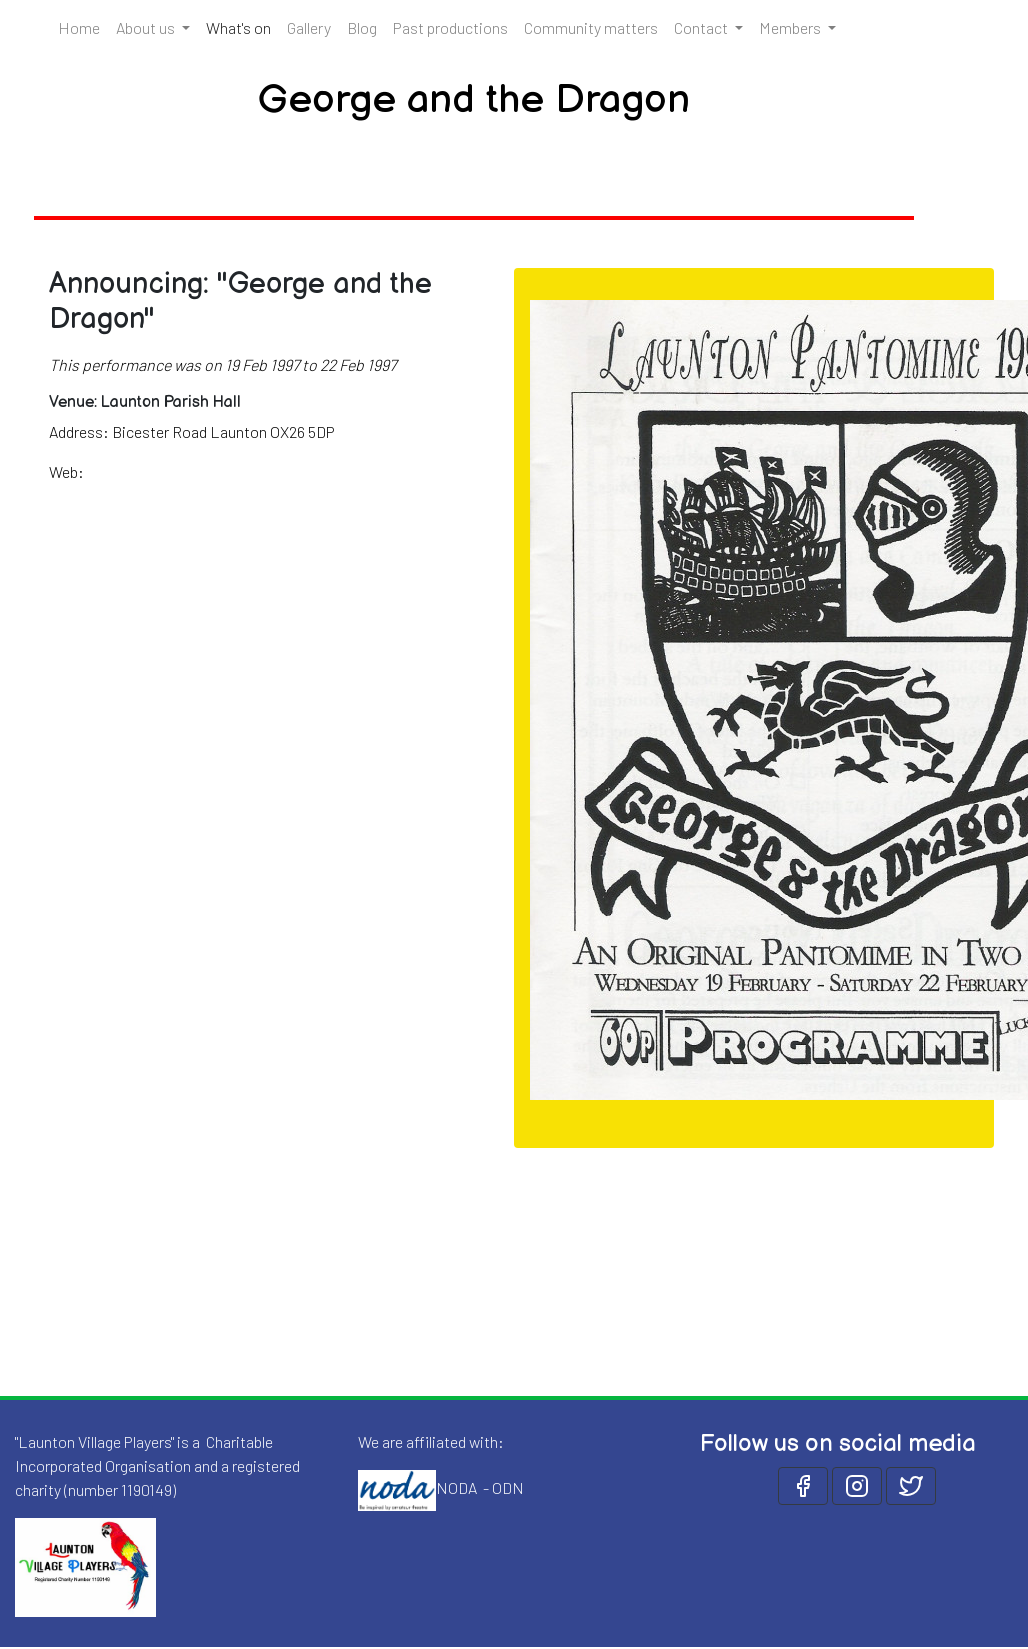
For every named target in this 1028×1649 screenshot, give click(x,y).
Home (79, 27)
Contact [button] (702, 27)
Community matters (591, 27)
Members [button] (791, 27)
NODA (456, 1487)
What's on (242, 26)
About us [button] (147, 27)
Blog (362, 27)
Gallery (309, 27)
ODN (508, 1487)
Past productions (450, 27)
